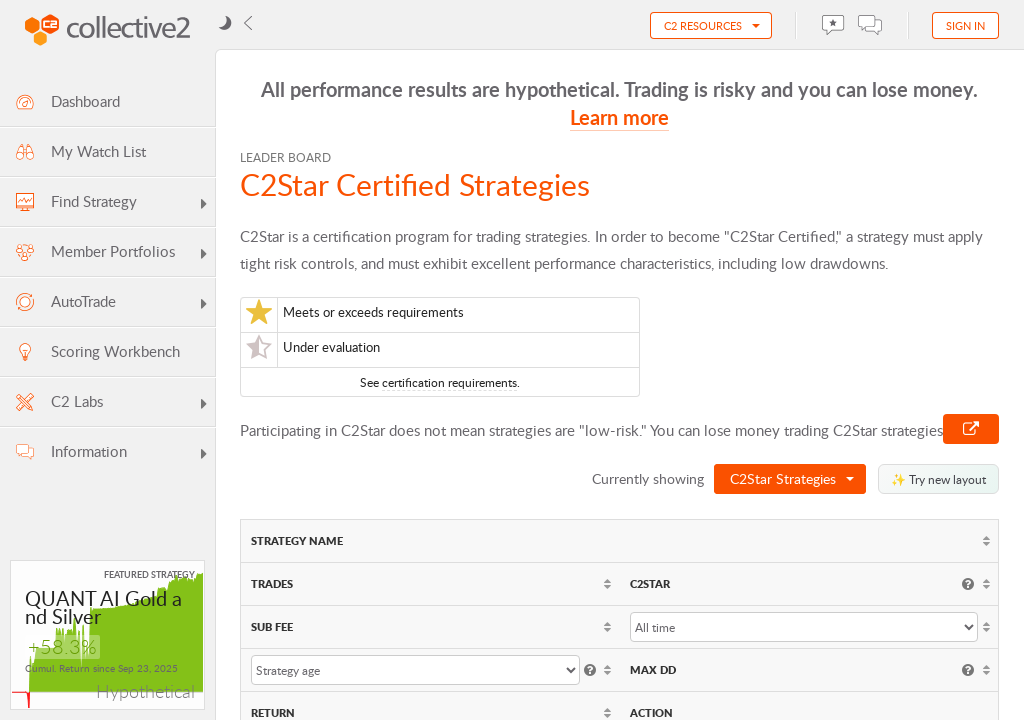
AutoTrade (112, 304)
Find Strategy (112, 204)
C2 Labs (112, 404)
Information (112, 454)
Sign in (965, 25)
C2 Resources (703, 25)
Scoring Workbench (96, 351)
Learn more (619, 117)
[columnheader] (619, 541)
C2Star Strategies (783, 478)
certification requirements (449, 382)
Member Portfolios (112, 254)
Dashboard (66, 101)
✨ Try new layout (938, 479)
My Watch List (79, 151)
